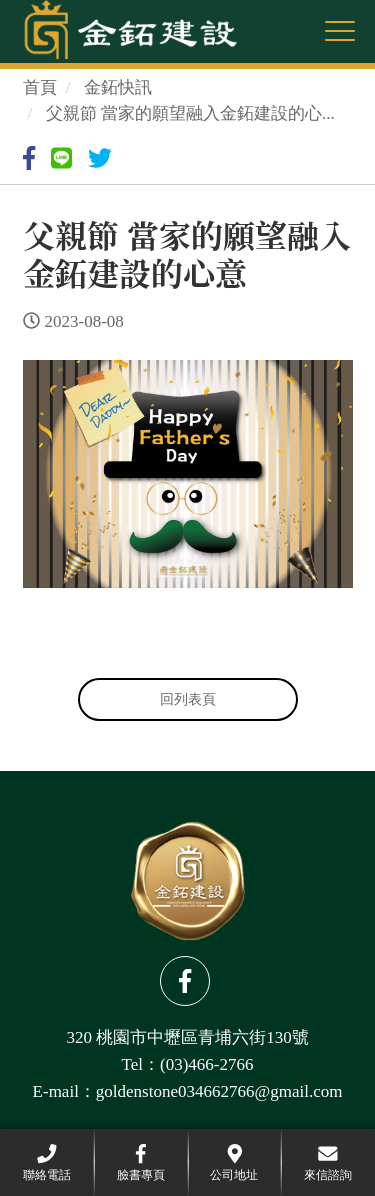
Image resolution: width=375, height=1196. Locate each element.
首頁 (40, 87)
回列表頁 (188, 699)
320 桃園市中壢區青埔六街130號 (187, 1037)
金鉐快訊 (118, 87)
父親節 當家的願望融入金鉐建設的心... (190, 113)
